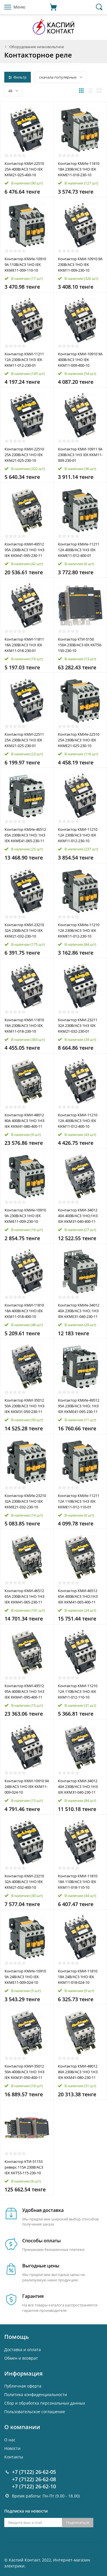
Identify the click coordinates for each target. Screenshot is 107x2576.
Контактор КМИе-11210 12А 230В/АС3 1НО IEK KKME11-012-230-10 (78, 930)
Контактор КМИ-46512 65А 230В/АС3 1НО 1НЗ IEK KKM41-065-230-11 (25, 1596)
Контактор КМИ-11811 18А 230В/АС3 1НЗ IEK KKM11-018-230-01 (24, 645)
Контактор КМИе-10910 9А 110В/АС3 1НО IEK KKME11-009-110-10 (25, 264)
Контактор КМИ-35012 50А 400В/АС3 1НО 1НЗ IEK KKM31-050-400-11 (25, 2072)
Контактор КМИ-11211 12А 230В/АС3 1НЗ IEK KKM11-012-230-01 (24, 359)
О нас (9, 2439)
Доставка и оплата (22, 2349)
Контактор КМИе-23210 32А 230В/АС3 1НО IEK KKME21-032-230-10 (25, 1501)
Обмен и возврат (21, 2358)
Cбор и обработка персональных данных (44, 2403)
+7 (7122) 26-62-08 (34, 2479)
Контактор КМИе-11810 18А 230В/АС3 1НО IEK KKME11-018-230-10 (78, 169)
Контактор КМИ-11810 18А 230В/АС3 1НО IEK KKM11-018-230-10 (24, 1025)
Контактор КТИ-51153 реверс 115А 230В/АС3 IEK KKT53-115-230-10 (24, 2167)
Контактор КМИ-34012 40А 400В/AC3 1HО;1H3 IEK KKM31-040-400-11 (78, 1215)
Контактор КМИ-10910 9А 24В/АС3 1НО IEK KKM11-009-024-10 (27, 1786)
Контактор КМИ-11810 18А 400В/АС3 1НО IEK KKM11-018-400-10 (24, 1311)
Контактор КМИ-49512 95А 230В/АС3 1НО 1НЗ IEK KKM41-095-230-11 (25, 550)
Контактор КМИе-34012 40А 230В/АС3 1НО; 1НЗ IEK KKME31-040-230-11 (78, 1311)
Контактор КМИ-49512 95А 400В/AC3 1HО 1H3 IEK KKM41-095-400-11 (24, 1691)
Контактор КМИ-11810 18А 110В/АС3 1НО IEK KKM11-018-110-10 (77, 1881)
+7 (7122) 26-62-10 (34, 2486)
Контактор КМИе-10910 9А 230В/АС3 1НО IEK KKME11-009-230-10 (25, 1215)
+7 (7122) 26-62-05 (34, 2471)
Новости (12, 2448)
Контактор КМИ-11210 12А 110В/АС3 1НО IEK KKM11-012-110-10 (77, 1691)
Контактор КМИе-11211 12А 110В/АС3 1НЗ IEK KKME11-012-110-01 (78, 1501)
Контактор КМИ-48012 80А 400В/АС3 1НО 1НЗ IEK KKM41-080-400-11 (25, 1120)
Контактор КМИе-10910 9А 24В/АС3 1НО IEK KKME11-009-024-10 (25, 1976)
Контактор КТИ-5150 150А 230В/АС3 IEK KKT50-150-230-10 (80, 645)
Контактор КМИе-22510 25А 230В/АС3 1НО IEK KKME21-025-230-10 (78, 740)
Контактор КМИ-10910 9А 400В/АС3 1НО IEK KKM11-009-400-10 (80, 359)
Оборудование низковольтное (36, 46)
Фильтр (18, 77)
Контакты (13, 2457)
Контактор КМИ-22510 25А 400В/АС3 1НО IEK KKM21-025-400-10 (24, 169)
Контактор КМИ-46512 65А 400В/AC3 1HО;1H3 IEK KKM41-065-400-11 (78, 1596)
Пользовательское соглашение (34, 2411)
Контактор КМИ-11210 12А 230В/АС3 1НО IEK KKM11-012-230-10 (77, 835)
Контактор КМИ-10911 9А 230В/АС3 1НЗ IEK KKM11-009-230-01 (80, 454)
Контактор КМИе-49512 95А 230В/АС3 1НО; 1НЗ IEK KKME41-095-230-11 (78, 1406)
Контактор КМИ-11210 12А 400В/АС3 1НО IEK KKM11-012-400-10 (77, 1120)
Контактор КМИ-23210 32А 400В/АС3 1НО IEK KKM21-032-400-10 (24, 1881)
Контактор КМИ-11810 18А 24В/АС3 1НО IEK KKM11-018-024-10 (77, 1976)
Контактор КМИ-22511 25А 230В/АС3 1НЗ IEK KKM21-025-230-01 (24, 740)
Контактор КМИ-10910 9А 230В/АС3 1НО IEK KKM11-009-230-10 (80, 264)
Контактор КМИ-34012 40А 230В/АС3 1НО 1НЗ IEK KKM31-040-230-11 (78, 1786)
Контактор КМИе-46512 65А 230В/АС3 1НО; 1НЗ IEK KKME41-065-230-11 (25, 835)
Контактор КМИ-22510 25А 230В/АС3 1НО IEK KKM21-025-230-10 (24, 454)
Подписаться (77, 2522)
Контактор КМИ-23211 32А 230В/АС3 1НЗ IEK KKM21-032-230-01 (77, 1025)
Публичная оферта (22, 2386)
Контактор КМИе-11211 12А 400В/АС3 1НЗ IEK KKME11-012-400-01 (78, 550)
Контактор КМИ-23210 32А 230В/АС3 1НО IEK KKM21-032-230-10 (24, 930)
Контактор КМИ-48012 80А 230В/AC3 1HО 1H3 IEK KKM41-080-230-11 (78, 2072)
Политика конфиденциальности (35, 2394)
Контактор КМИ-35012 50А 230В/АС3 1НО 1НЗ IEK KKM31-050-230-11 (25, 1406)
